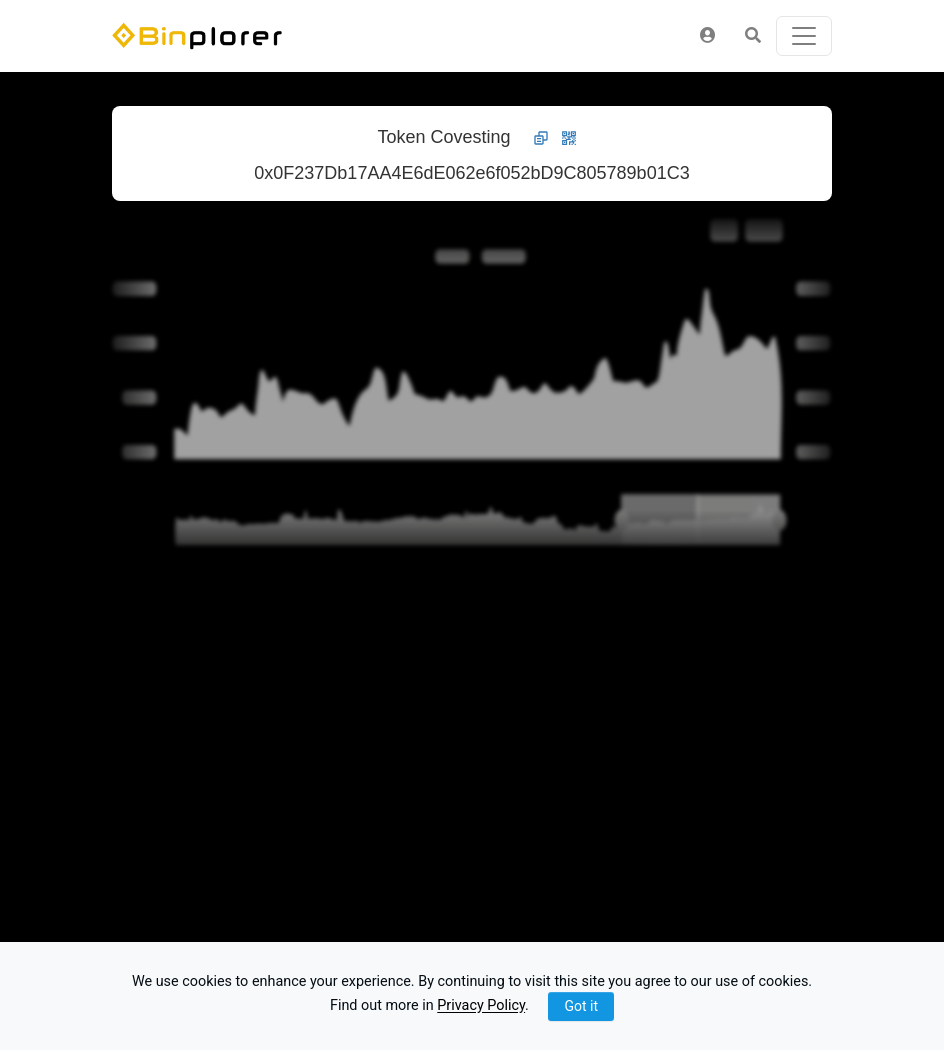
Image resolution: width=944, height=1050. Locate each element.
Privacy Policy (481, 1006)
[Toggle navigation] (804, 36)
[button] (708, 36)
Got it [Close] (581, 1006)
